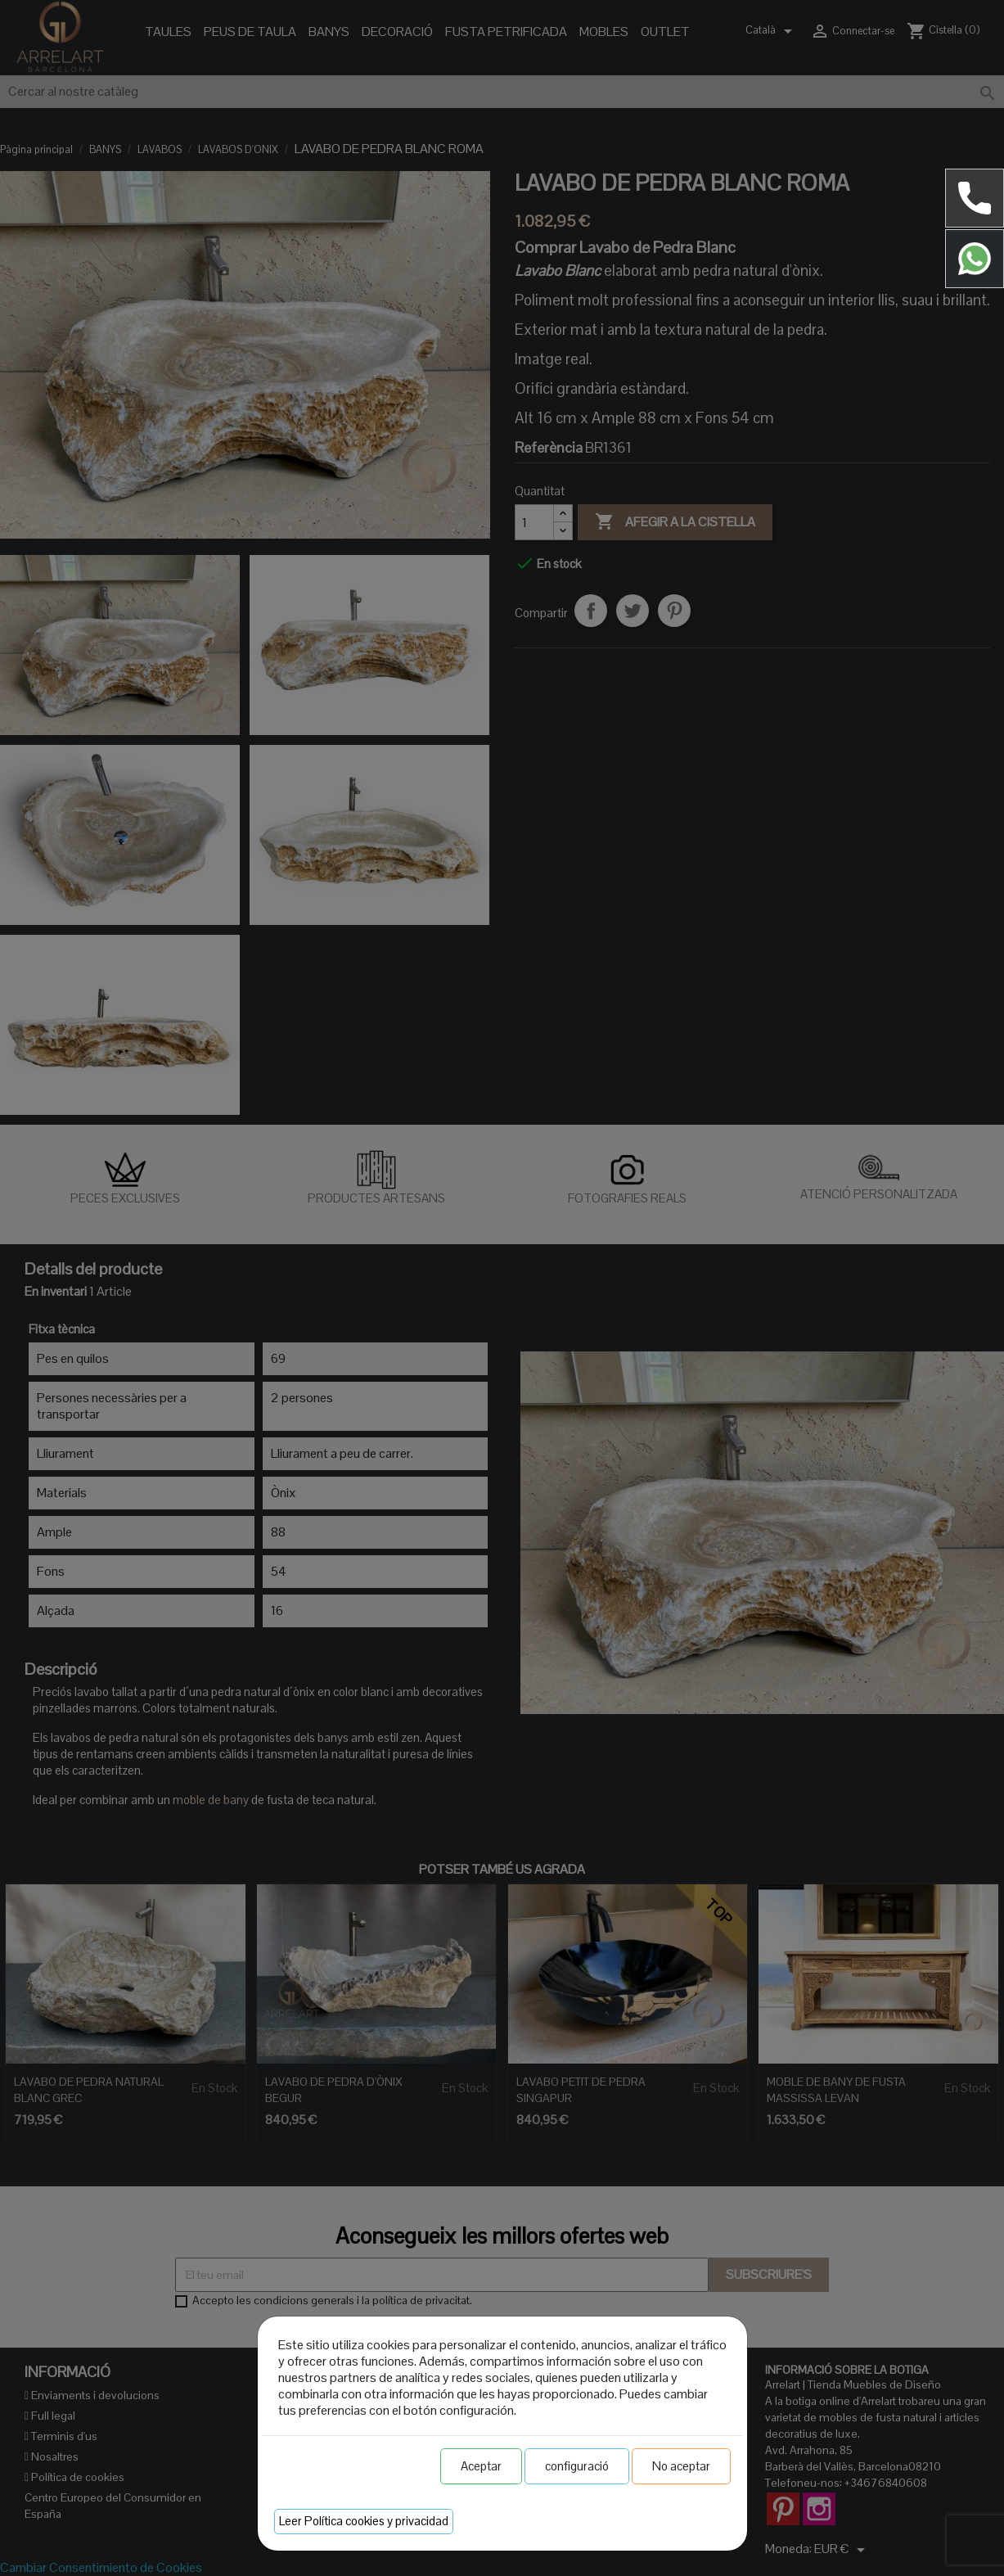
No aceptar (681, 2466)
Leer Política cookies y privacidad (363, 2521)
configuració (577, 2466)
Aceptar (481, 2466)
